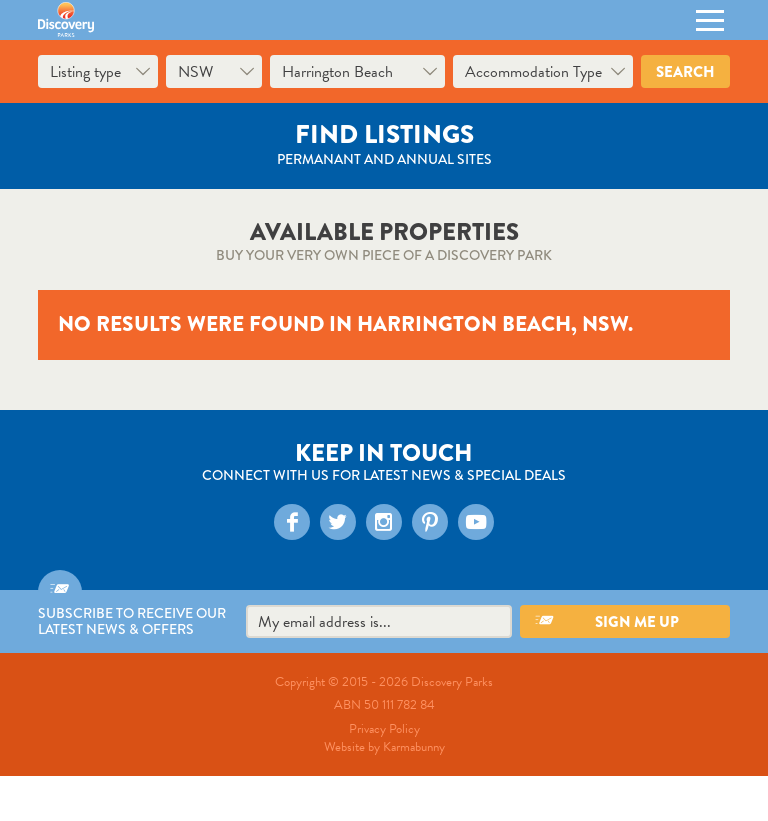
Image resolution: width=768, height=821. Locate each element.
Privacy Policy (384, 729)
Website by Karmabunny (384, 747)
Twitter (336, 520)
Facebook (290, 520)
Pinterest (428, 520)
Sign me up (637, 622)
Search (685, 72)
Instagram (382, 520)
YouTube (474, 520)
